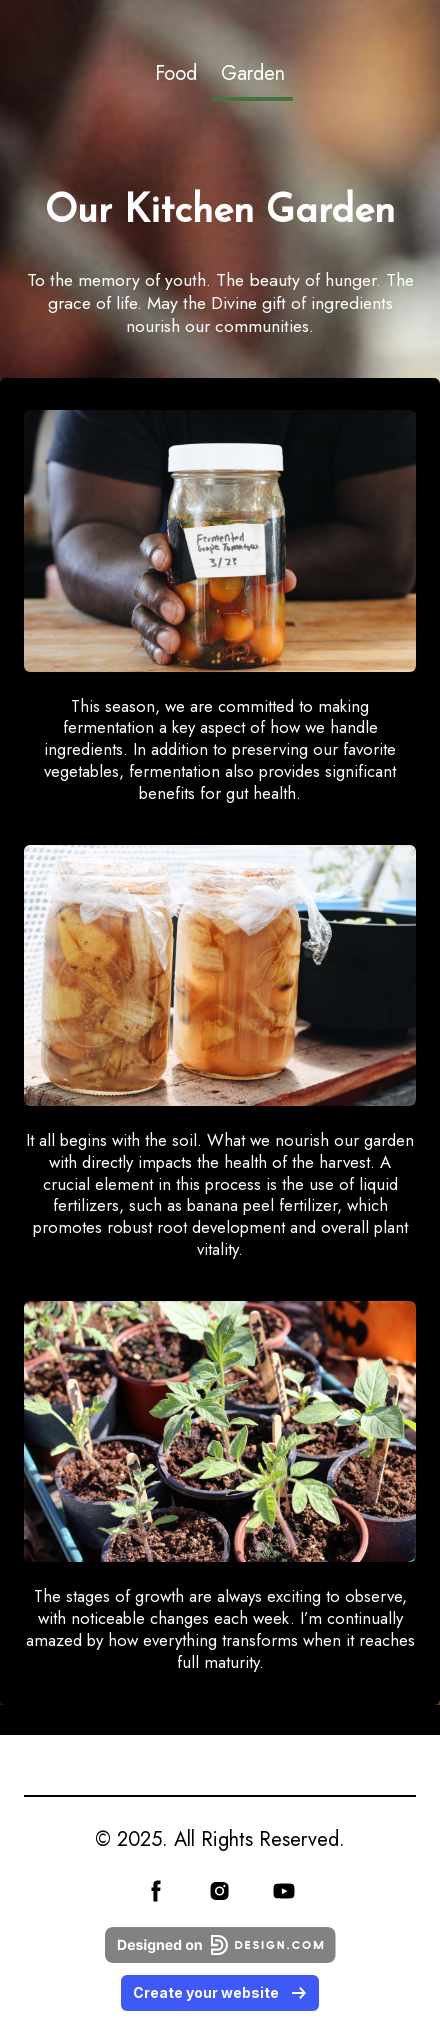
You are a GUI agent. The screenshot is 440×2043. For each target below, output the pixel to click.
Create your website (220, 1992)
